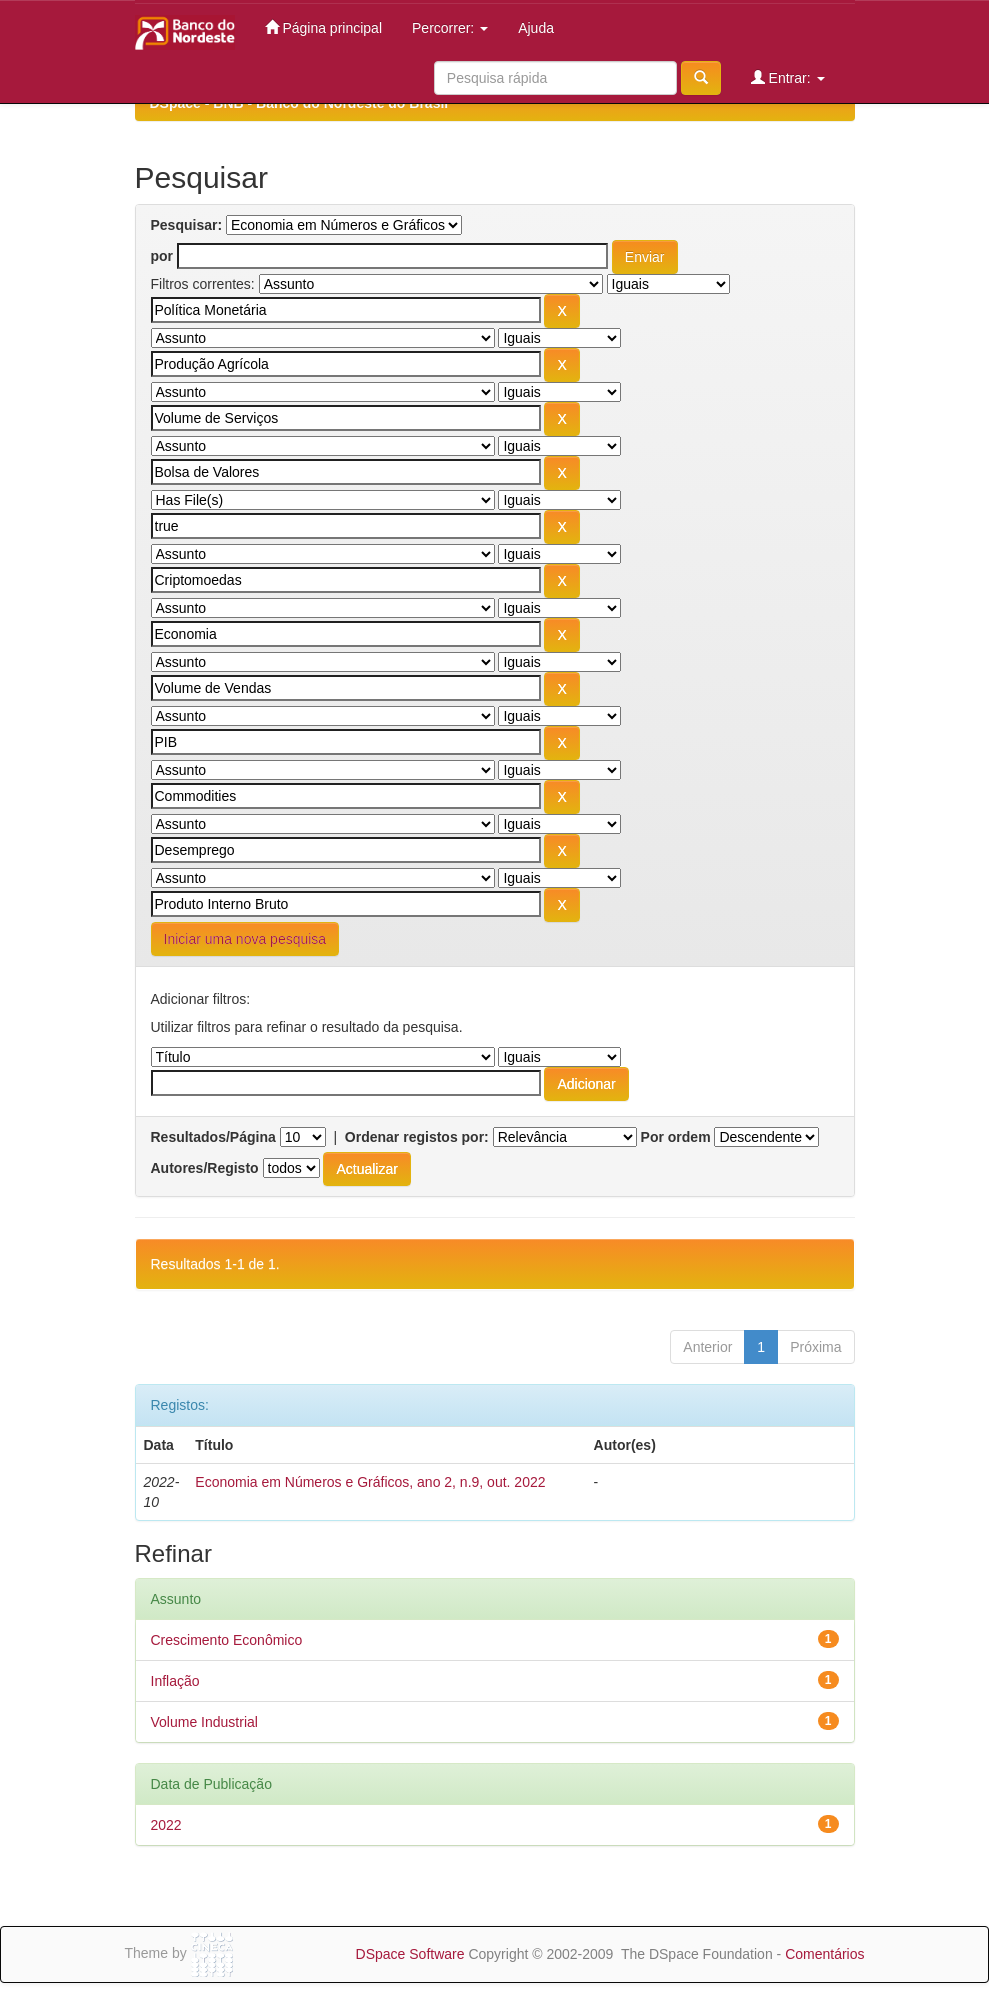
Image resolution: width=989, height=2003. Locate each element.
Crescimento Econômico (227, 1640)
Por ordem (676, 1137)
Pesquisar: (187, 225)
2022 (166, 1825)
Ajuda (536, 28)
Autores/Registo (205, 1168)
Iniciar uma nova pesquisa (245, 939)
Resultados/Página (213, 1137)
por (162, 256)
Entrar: (788, 77)
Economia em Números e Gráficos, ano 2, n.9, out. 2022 (370, 1482)
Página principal (324, 27)
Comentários (824, 1954)
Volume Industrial (204, 1722)
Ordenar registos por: (417, 1137)
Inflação (175, 1681)
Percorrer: (450, 28)
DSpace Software (410, 1954)
